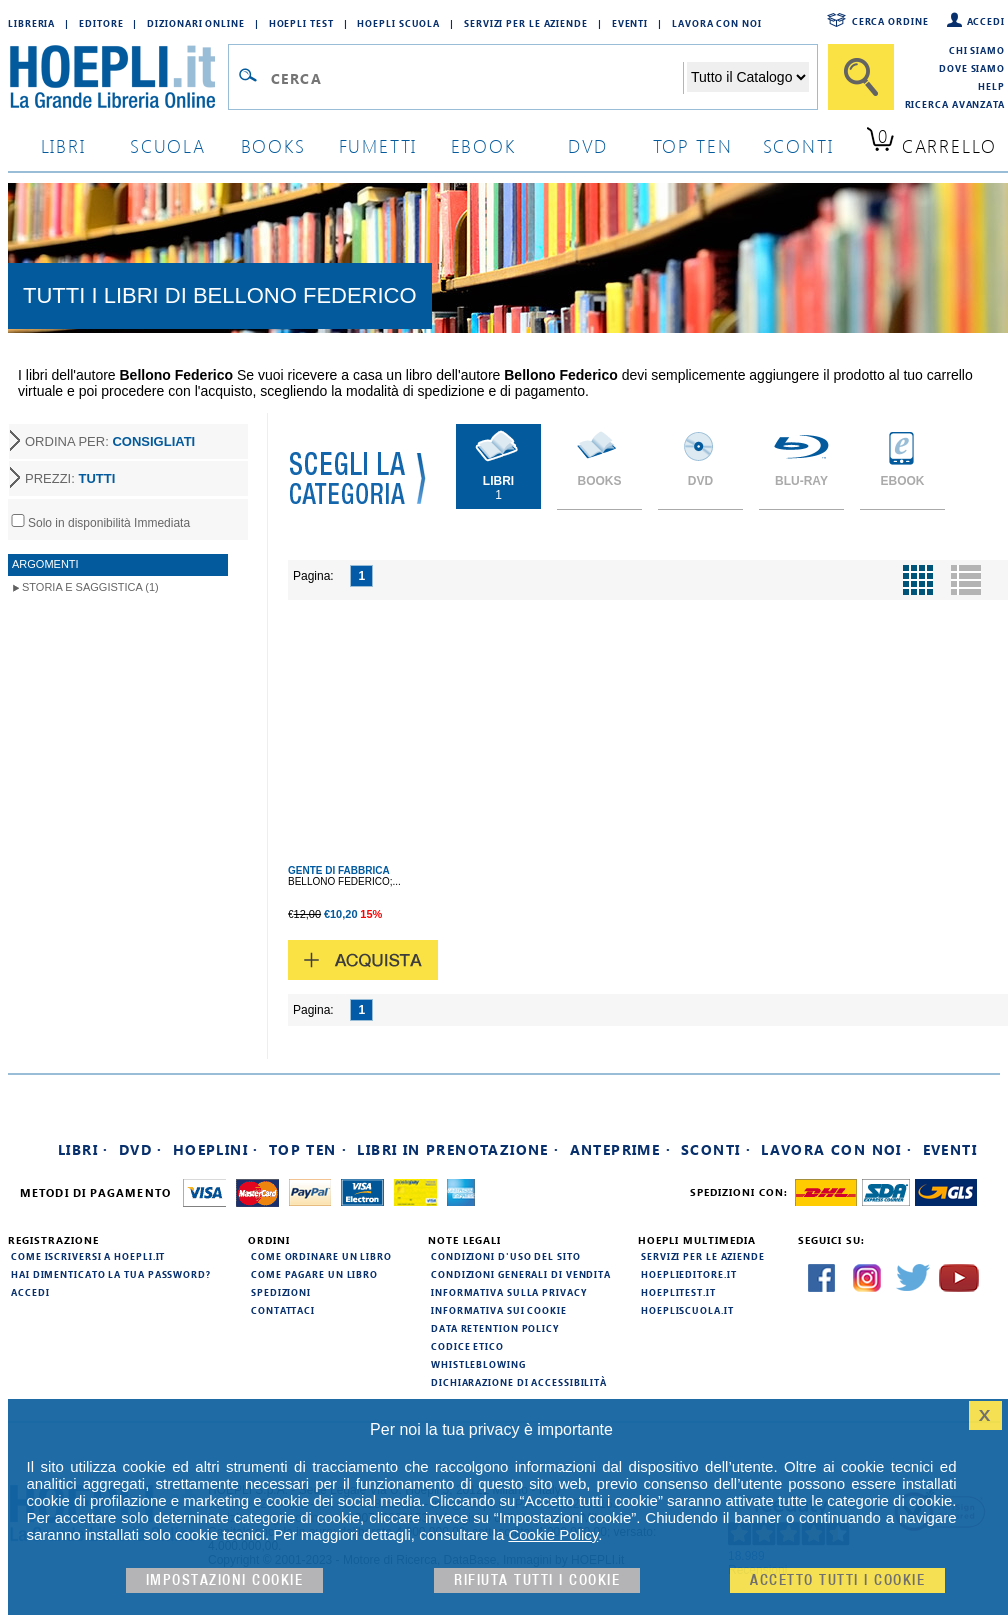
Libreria (31, 23)
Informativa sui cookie (499, 1310)
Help (991, 86)
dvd (588, 145)
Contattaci (283, 1310)
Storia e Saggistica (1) (90, 587)
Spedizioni (281, 1292)
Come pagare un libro (314, 1274)
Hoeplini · (216, 1149)
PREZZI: (70, 478)
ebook (483, 145)
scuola (168, 145)
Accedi (986, 21)
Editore (101, 23)
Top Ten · (308, 1149)
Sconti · (716, 1149)
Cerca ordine (890, 21)
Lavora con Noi (717, 23)
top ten (693, 145)
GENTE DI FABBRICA (339, 870)
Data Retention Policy (495, 1328)
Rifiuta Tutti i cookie (537, 1580)
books (273, 145)
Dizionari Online (195, 23)
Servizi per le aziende (526, 23)
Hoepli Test (301, 23)
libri (63, 145)
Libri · (83, 1149)
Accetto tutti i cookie (837, 1580)
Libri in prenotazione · (458, 1149)
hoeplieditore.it (688, 1274)
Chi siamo (977, 50)
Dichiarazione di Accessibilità (519, 1382)
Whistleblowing (478, 1364)
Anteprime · (620, 1149)
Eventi (630, 23)
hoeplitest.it (678, 1292)
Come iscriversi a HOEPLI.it (88, 1256)
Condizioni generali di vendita (521, 1274)
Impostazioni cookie (225, 1580)
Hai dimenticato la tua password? (111, 1274)
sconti (798, 145)
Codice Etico (467, 1346)
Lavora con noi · (836, 1149)
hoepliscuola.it (687, 1310)
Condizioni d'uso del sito (506, 1256)
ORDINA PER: (110, 441)
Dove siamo (972, 68)
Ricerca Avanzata (955, 104)
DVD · (141, 1149)
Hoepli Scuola (398, 23)
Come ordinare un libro (321, 1256)
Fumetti (378, 145)
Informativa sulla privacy (509, 1292)
